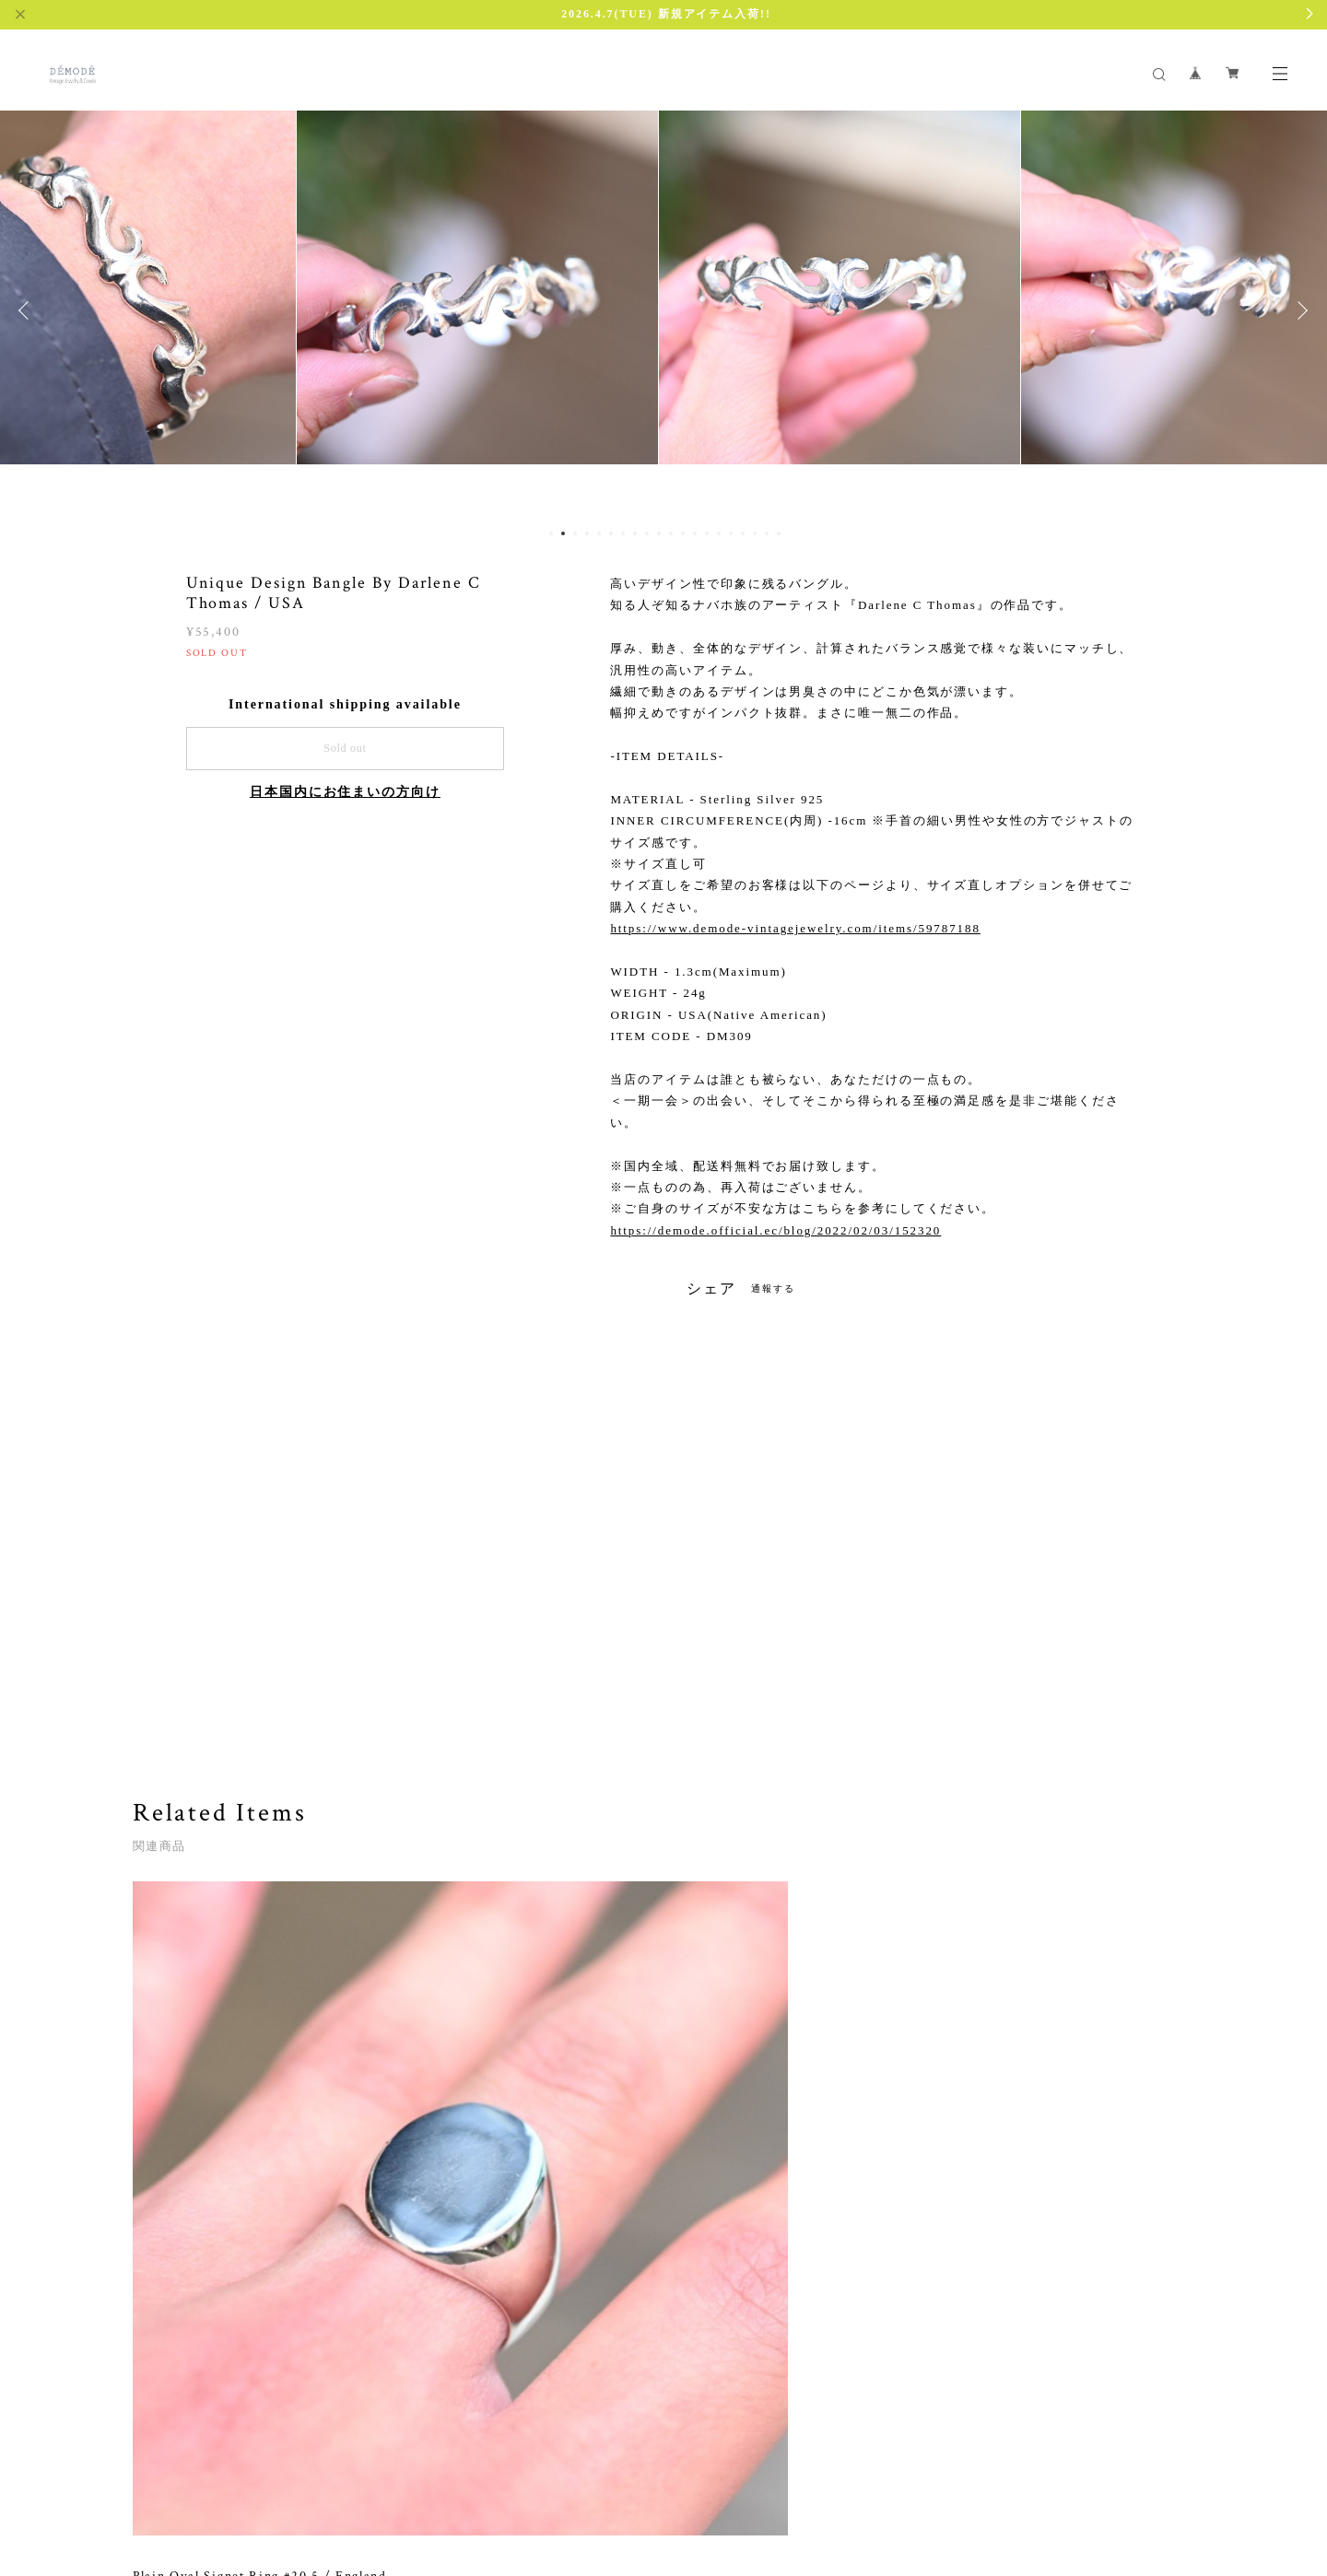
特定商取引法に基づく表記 (343, 2467)
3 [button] (575, 533)
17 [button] (743, 533)
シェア (711, 1289)
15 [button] (719, 533)
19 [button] (767, 533)
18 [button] (755, 533)
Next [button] (1299, 310)
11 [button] (671, 533)
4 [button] (587, 533)
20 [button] (779, 533)
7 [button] (623, 533)
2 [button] (563, 533)
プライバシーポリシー (203, 2467)
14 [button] (707, 533)
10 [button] (659, 533)
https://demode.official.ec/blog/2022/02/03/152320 (775, 1230)
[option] (248, 310)
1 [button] (551, 533)
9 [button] (647, 533)
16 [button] (731, 533)
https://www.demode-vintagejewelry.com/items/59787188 (795, 928)
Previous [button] (27, 310)
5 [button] (599, 533)
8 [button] (635, 533)
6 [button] (611, 533)
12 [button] (683, 533)
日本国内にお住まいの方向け (345, 792)
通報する (773, 1288)
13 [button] (695, 533)
